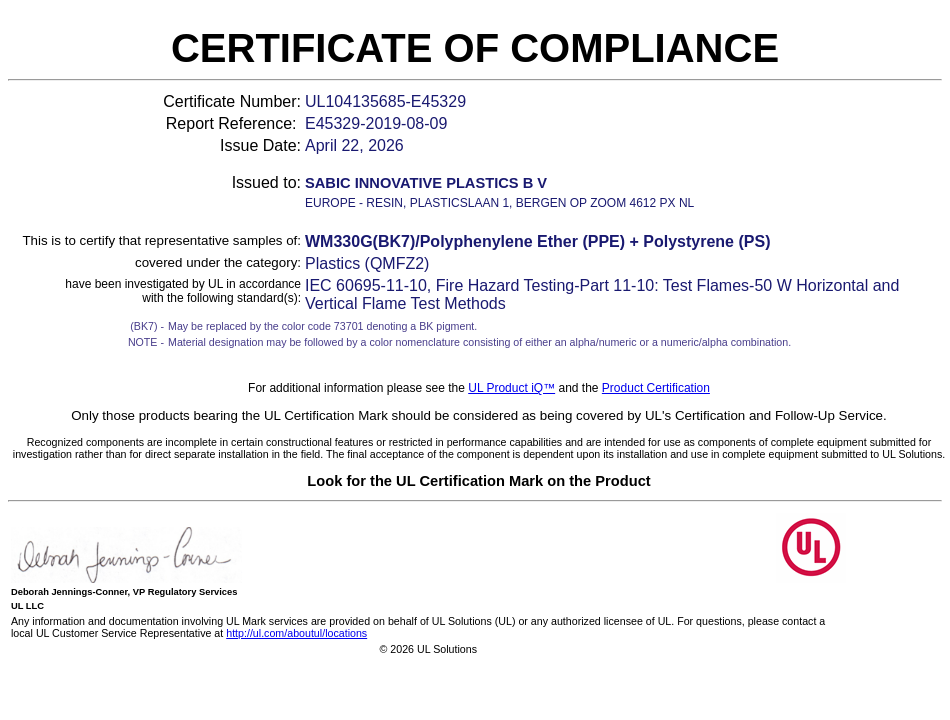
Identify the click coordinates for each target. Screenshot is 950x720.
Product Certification (656, 388)
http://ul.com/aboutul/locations (296, 633)
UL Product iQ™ (511, 388)
